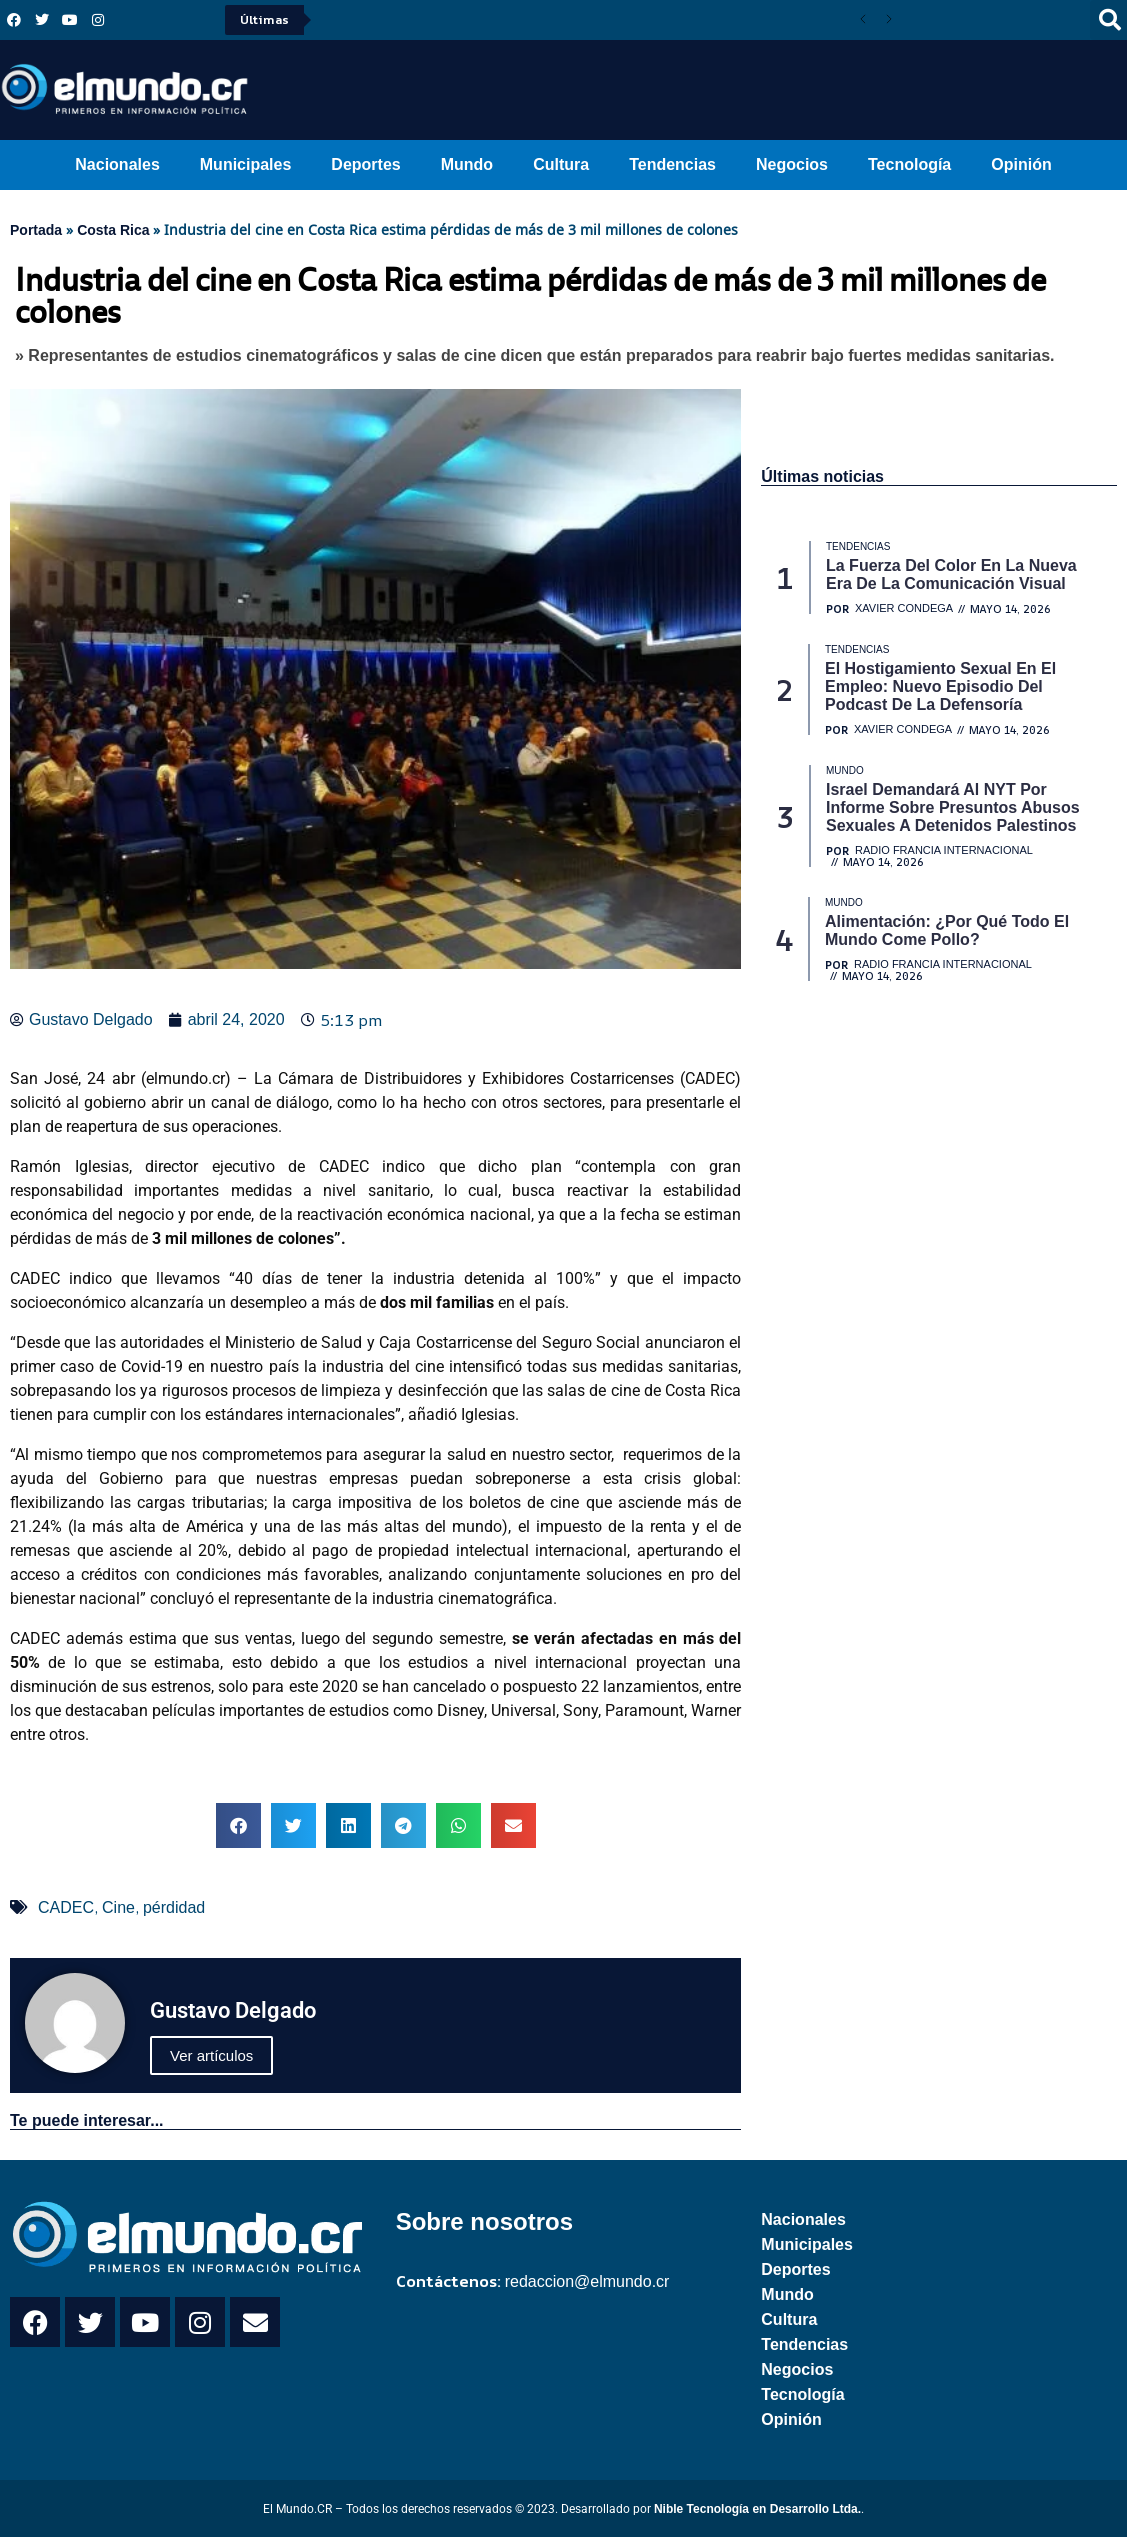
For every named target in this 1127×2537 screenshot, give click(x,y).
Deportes (365, 164)
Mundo (467, 164)
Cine (118, 1907)
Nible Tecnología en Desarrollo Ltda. (757, 2509)
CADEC (66, 1907)
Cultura (561, 164)
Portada (36, 230)
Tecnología (909, 164)
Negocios (792, 164)
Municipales (246, 164)
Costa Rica (113, 230)
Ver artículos (211, 2055)
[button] (238, 1825)
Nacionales (117, 164)
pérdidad (174, 1907)
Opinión (1021, 164)
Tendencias (672, 164)
